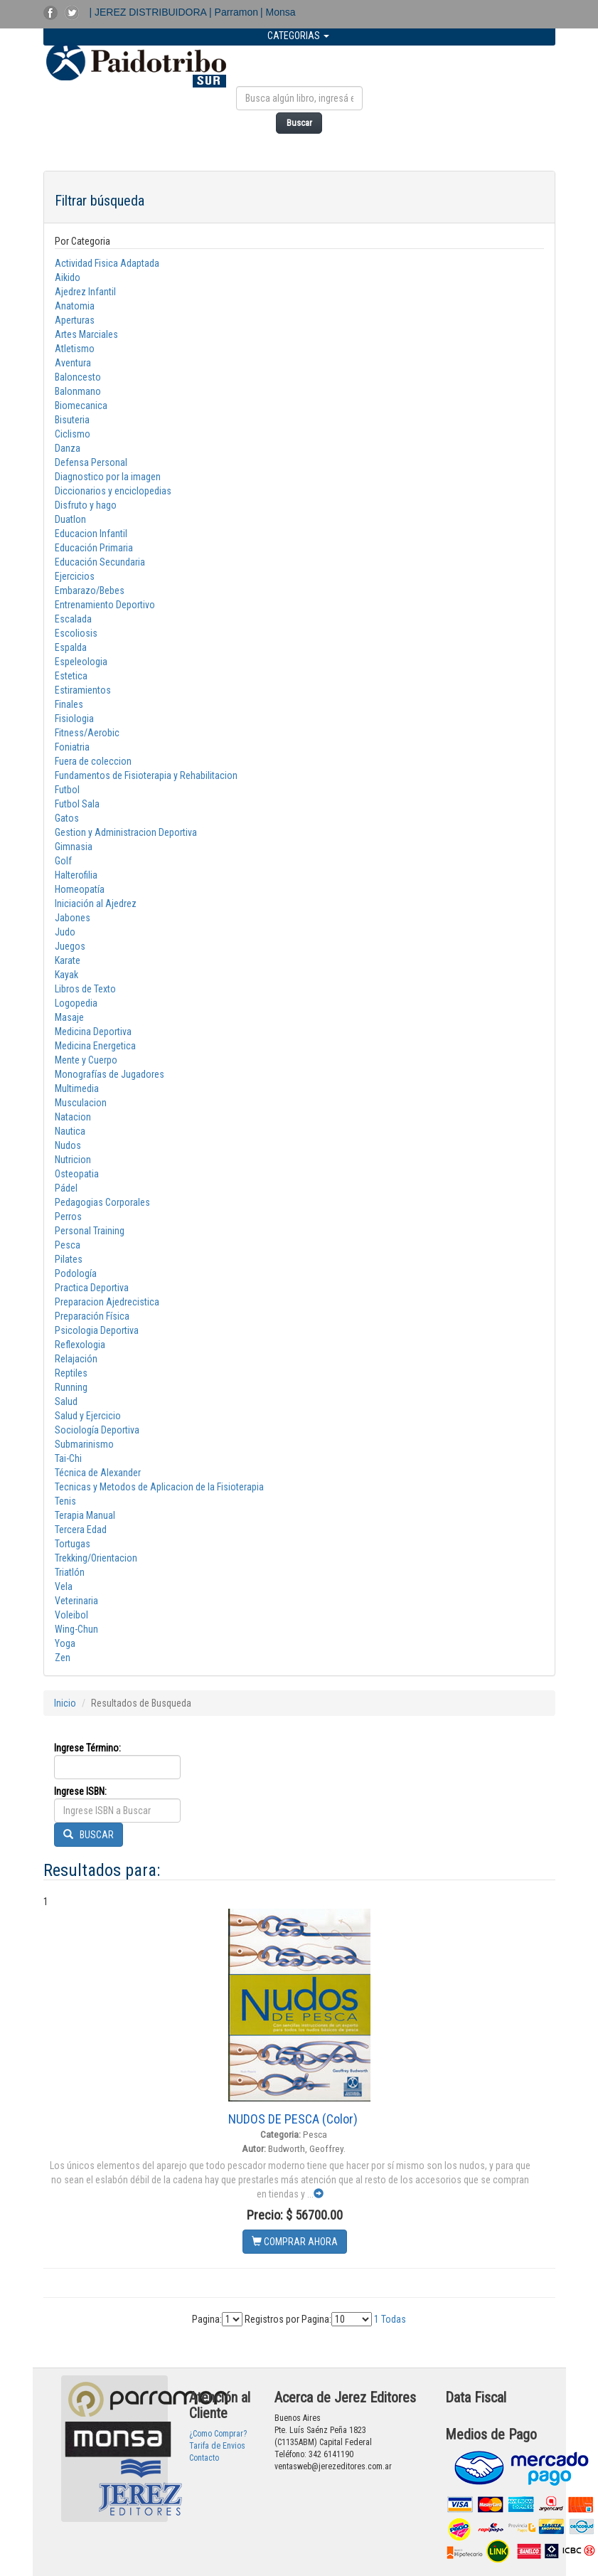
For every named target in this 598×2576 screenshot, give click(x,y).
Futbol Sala (77, 804)
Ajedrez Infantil (85, 291)
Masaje (69, 1017)
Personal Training (89, 1230)
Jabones (72, 917)
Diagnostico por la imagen (108, 476)
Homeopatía (80, 889)
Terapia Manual (85, 1515)
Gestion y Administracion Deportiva (126, 832)
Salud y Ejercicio (88, 1415)
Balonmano (78, 391)
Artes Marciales (86, 334)
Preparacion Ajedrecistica (107, 1302)
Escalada (73, 619)
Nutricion (73, 1159)
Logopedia (76, 1003)
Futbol (67, 789)
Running (71, 1387)
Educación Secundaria (100, 562)
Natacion (73, 1117)
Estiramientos (83, 690)
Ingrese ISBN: (80, 1791)
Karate (67, 960)
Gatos (67, 818)
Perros (68, 1216)
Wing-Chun (76, 1629)
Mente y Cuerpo (86, 1060)
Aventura (73, 363)
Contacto (204, 2458)
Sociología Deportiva (97, 1430)
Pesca (67, 1245)
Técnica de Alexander (98, 1472)
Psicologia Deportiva (97, 1330)
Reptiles (71, 1373)
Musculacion (81, 1102)
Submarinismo (84, 1444)
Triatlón (70, 1572)
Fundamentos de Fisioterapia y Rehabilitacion (146, 775)
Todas (393, 2319)
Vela (64, 1586)
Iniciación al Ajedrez (96, 903)
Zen (62, 1657)
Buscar (299, 122)
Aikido (67, 277)
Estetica (71, 676)
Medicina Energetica (95, 1045)
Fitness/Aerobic (87, 732)
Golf (63, 860)
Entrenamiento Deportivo (105, 604)
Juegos (70, 946)
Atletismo (75, 348)
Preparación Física (92, 1316)
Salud (66, 1401)
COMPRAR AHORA (295, 2241)
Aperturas (75, 320)
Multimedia (77, 1088)
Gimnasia (73, 846)
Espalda (71, 647)
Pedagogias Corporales (102, 1202)
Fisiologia (74, 718)
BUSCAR (88, 1834)
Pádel (66, 1188)
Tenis (65, 1501)
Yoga (65, 1643)
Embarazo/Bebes (89, 590)
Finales (69, 704)
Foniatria (72, 747)
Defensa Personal (91, 462)
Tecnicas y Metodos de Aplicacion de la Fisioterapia (159, 1487)
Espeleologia (81, 661)
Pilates (68, 1259)
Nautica (70, 1131)
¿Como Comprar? (218, 2434)
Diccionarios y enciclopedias (113, 491)
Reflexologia (80, 1344)
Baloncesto (78, 377)
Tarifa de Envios (217, 2446)
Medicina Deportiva (93, 1031)
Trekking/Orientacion (96, 1558)
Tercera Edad (81, 1529)
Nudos (68, 1145)
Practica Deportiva (92, 1287)
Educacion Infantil (91, 533)
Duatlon (70, 519)
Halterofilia (76, 875)
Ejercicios (75, 576)
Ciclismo (72, 434)
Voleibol (71, 1615)
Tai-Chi (68, 1458)
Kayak (66, 974)
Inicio (65, 1703)
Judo (65, 932)
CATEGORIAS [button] (298, 35)
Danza (67, 448)
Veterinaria (76, 1600)
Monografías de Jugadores (109, 1074)
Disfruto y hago (86, 505)
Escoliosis (76, 633)
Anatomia (75, 306)
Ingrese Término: (87, 1748)
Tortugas (72, 1543)
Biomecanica (81, 405)
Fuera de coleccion (93, 761)
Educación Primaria (94, 547)
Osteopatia (77, 1174)
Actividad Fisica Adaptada (107, 263)
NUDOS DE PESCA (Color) (293, 2118)
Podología (76, 1273)
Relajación (76, 1358)
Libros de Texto (85, 989)
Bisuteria (72, 419)
